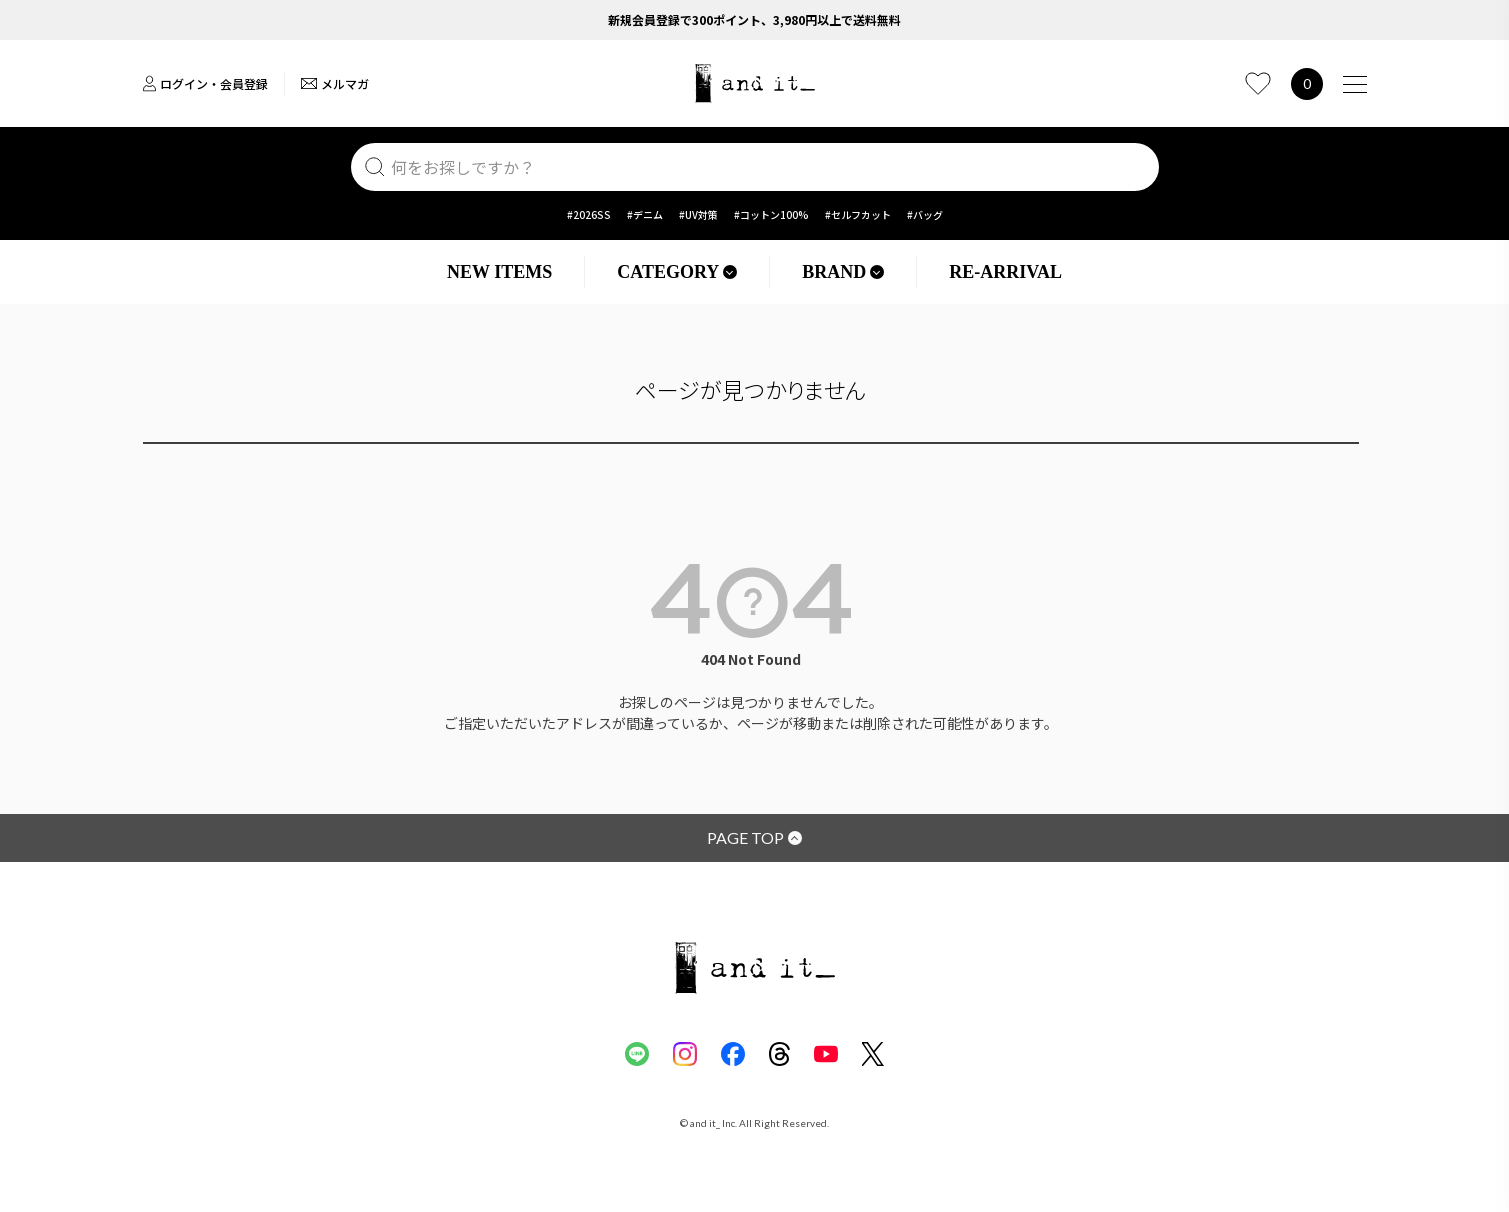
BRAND (843, 272)
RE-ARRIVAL (1005, 272)
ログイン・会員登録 (205, 83)
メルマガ (335, 83)
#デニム (645, 214)
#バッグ (925, 214)
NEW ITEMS (499, 272)
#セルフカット (858, 214)
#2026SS (589, 214)
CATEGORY (677, 272)
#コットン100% (771, 214)
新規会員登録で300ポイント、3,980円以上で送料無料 (754, 19)
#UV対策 (698, 214)
